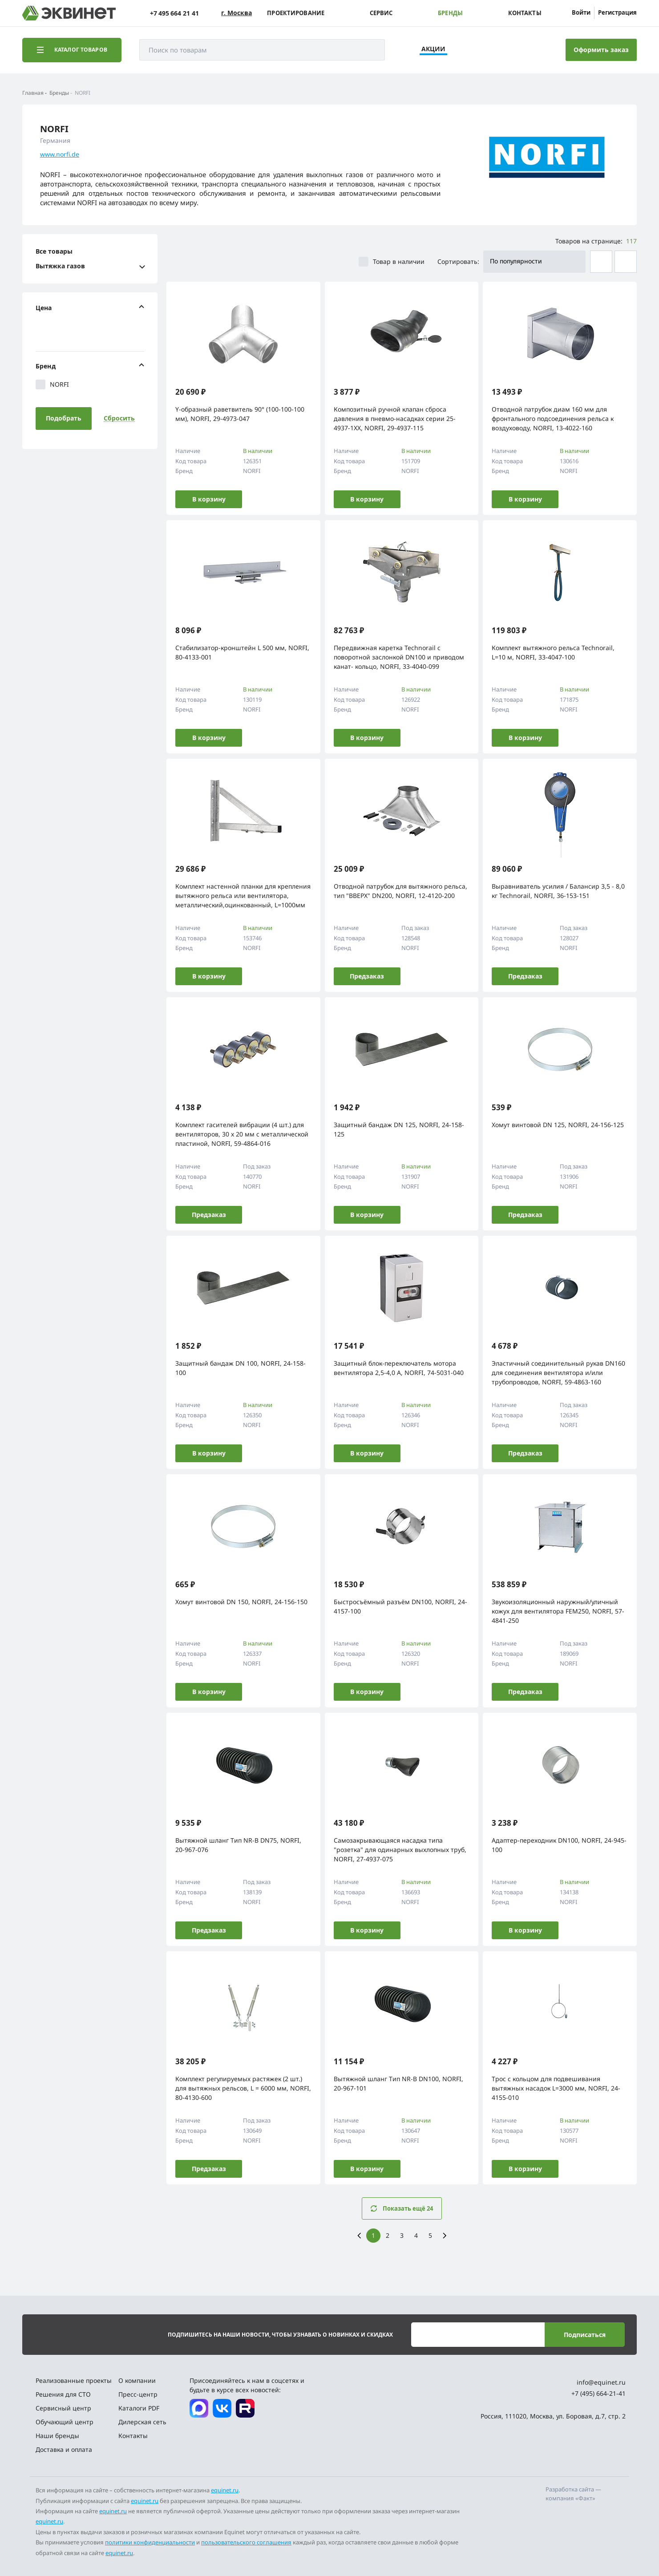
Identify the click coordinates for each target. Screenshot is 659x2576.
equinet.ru (225, 2490)
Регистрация (617, 12)
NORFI (52, 384)
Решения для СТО (63, 2394)
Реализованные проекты (74, 2380)
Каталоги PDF (138, 2408)
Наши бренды (57, 2435)
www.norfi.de (59, 154)
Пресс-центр (138, 2394)
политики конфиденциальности (150, 2542)
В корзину (209, 499)
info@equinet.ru (601, 2382)
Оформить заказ (601, 49)
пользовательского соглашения (246, 2542)
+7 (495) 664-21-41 (598, 2393)
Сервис (381, 13)
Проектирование (295, 13)
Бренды (450, 13)
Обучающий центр (64, 2422)
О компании (137, 2380)
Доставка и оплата (64, 2449)
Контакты (525, 13)
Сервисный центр (63, 2408)
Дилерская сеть (142, 2422)
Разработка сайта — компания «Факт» (573, 2493)
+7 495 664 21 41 (174, 13)
